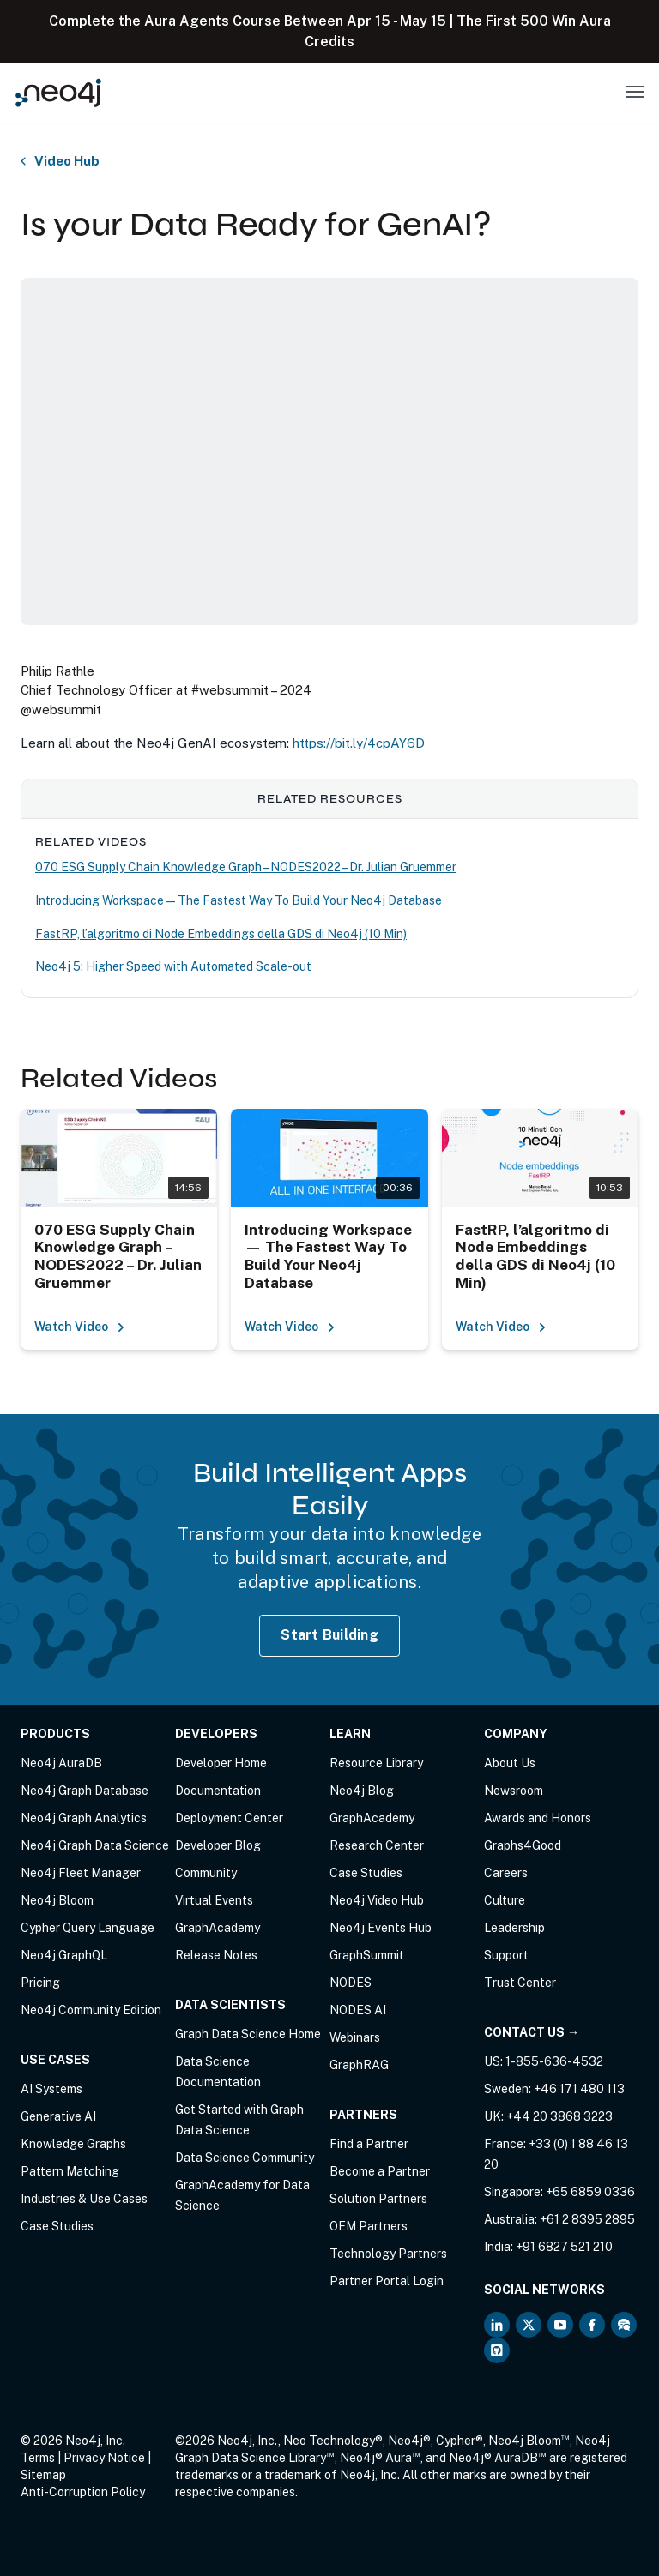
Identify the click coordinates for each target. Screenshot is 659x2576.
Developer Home (221, 1763)
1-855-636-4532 (554, 2061)
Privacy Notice (104, 2458)
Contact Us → (531, 2032)
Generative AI (58, 2116)
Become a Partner (380, 2171)
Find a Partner (369, 2144)
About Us (509, 1763)
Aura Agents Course (212, 21)
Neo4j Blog (362, 1790)
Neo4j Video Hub (377, 1900)
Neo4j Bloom (57, 1900)
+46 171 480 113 (579, 2089)
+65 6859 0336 (590, 2192)
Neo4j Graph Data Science (95, 1845)
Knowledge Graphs (73, 2144)
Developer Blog (218, 1845)
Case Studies (57, 2226)
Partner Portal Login (387, 2281)
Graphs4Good (522, 1845)
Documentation (218, 1790)
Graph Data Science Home (248, 2034)
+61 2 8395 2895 (587, 2219)
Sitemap (43, 2475)
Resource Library (376, 1763)
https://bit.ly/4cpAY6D (359, 743)
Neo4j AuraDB (61, 1763)
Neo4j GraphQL (64, 1955)
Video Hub (67, 160)
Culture (504, 1900)
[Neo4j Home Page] (58, 92)
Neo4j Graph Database (84, 1790)
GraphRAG (359, 2065)
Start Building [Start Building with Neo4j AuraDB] (329, 1635)
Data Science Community (244, 2157)
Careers (506, 1873)
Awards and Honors (537, 1818)
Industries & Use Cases (84, 2199)
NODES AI (358, 2010)
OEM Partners (369, 2226)
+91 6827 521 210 (564, 2247)
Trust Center (520, 1982)
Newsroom (513, 1790)
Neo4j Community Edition (91, 2010)
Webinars (355, 2037)
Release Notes (216, 1955)
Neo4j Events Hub (381, 1928)
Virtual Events (214, 1900)
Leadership (514, 1928)
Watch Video (79, 1326)
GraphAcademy (217, 1928)
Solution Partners (378, 2199)
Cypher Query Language (87, 1928)
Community (206, 1873)
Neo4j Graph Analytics (84, 1818)
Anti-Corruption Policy (83, 2492)
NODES (351, 1982)
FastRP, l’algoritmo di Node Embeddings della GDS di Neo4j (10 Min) (221, 934)
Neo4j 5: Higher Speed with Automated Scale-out (173, 966)
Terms (38, 2458)
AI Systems (51, 2089)
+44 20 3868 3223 (559, 2116)
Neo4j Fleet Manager (81, 1873)
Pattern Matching (70, 2171)
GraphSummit (367, 1955)
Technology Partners (388, 2253)
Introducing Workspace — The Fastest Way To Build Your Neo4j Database (238, 900)
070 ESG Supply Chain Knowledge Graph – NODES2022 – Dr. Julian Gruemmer (245, 867)
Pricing (40, 1982)
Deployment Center (229, 1818)
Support (506, 1955)
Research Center (377, 1845)
